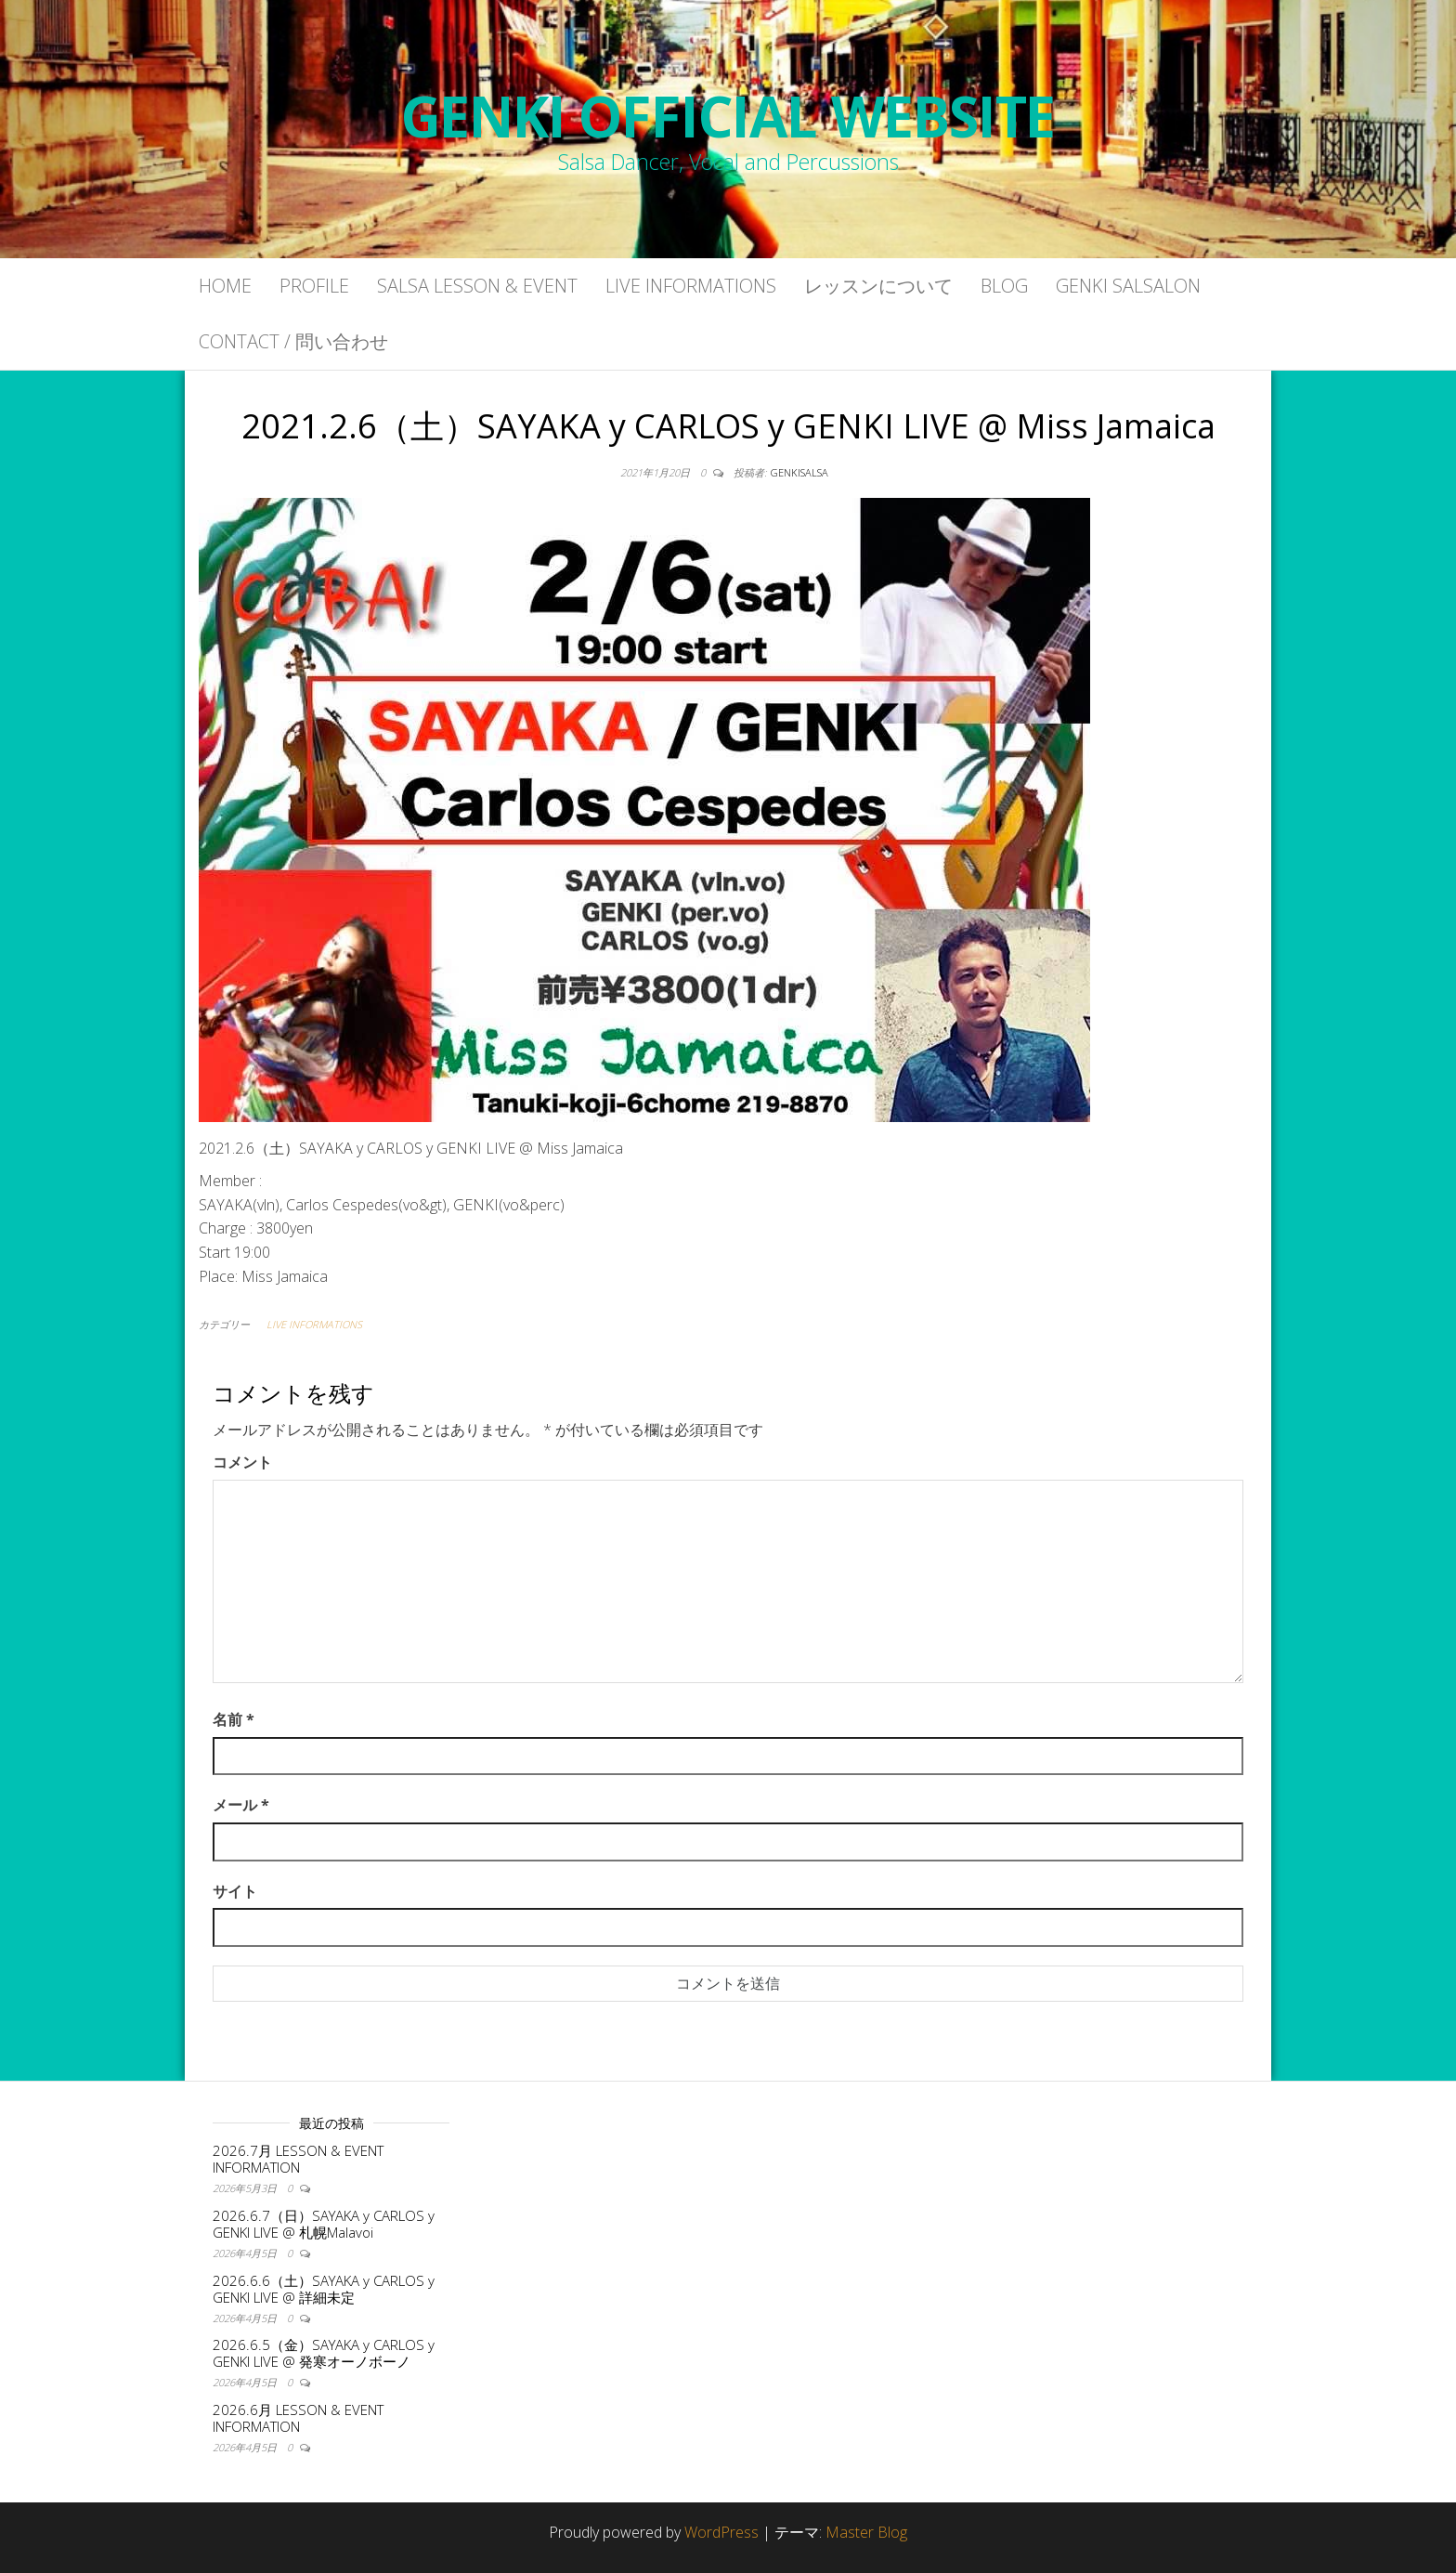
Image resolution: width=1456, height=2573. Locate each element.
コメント (242, 1462)
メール (241, 1805)
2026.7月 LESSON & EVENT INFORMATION (298, 2158)
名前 (233, 1719)
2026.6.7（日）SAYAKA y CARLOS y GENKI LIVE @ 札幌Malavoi (324, 2223)
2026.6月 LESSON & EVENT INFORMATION (298, 2418)
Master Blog (866, 2532)
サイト (235, 1891)
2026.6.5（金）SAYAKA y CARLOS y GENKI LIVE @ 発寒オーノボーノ (324, 2353)
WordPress (721, 2532)
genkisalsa (799, 472)
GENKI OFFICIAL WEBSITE (728, 116)
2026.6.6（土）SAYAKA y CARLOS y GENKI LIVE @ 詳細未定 (324, 2288)
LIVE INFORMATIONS (314, 1324)
